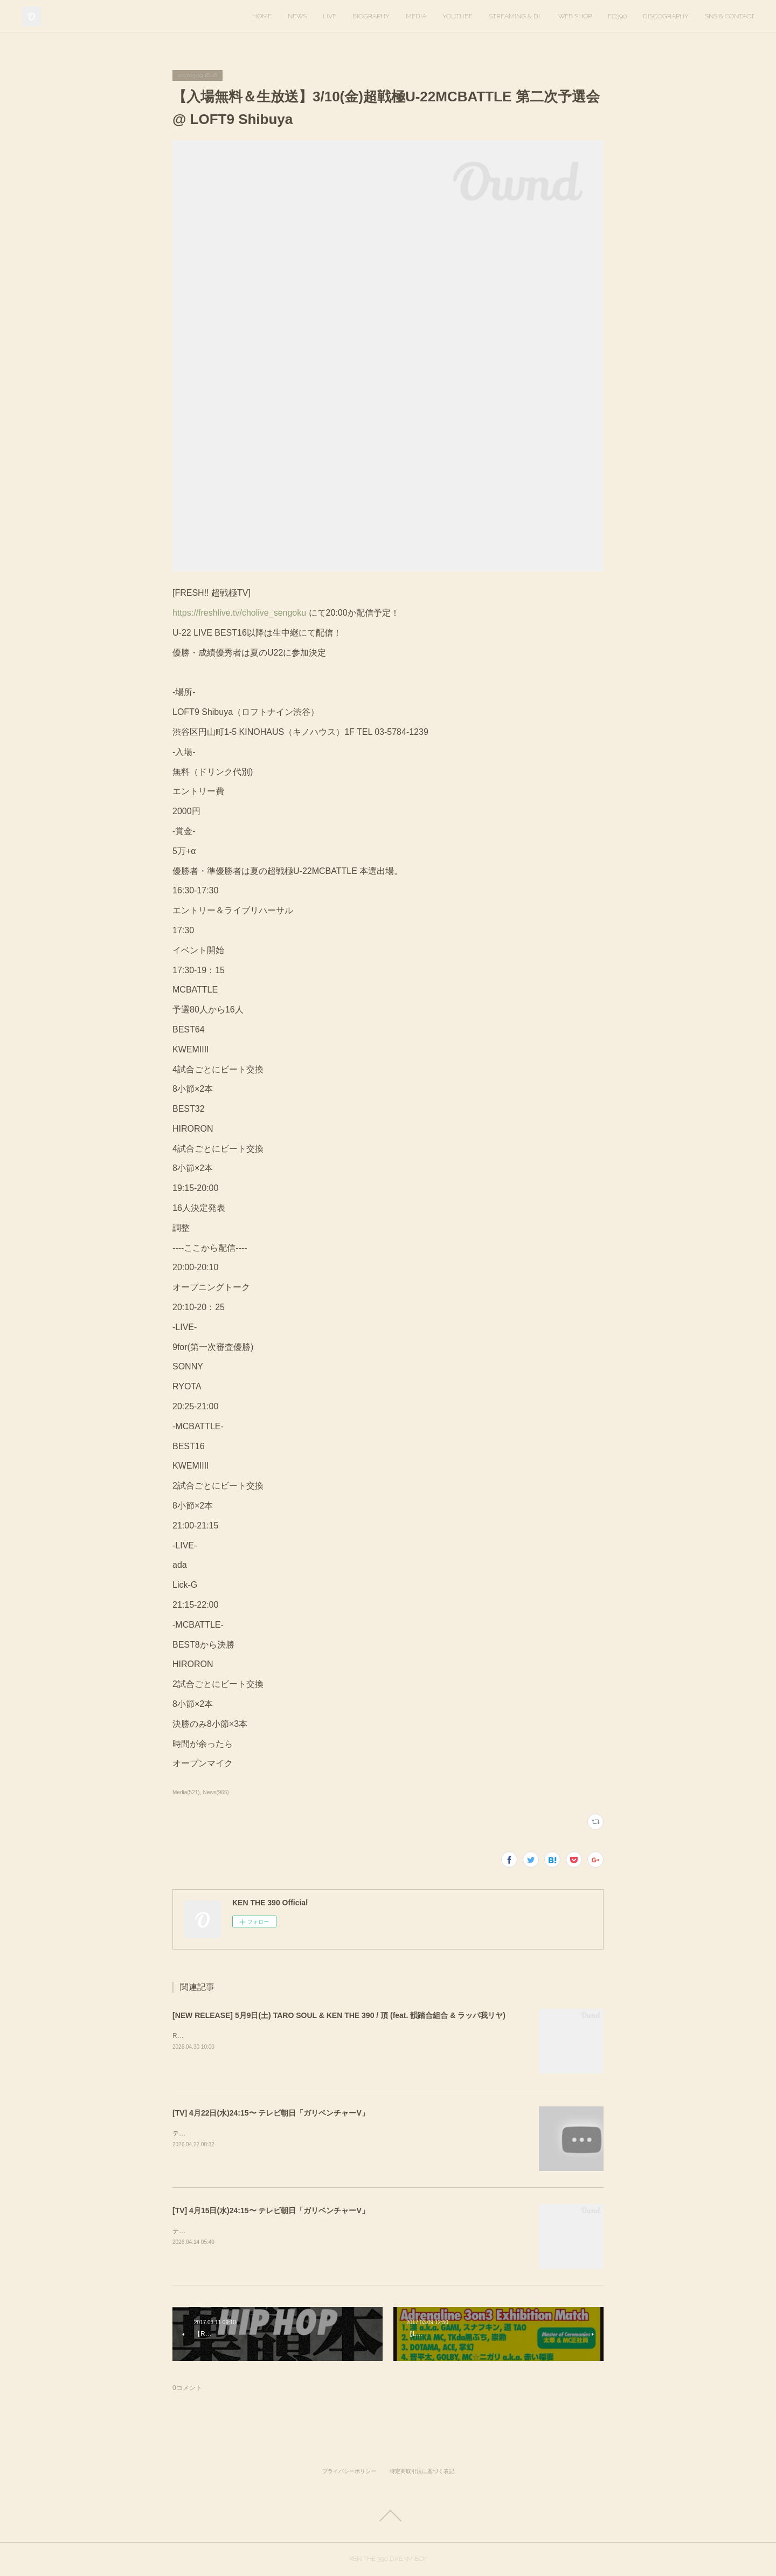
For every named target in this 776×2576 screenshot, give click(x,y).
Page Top (388, 2516)
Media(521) (186, 1792)
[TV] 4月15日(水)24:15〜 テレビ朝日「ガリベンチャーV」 (270, 2210)
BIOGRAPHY (371, 16)
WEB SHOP (575, 16)
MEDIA (416, 16)
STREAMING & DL (515, 16)
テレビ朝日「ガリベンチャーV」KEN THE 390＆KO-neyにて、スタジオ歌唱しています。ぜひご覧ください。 (331, 2133)
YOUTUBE (457, 16)
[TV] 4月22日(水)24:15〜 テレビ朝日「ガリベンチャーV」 (270, 2113)
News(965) (215, 1792)
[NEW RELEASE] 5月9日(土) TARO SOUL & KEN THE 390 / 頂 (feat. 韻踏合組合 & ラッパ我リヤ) (338, 2015)
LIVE (329, 16)
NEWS (297, 16)
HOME (262, 16)
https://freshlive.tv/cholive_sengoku (239, 612)
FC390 (617, 16)
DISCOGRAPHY (666, 16)
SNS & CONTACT (729, 16)
